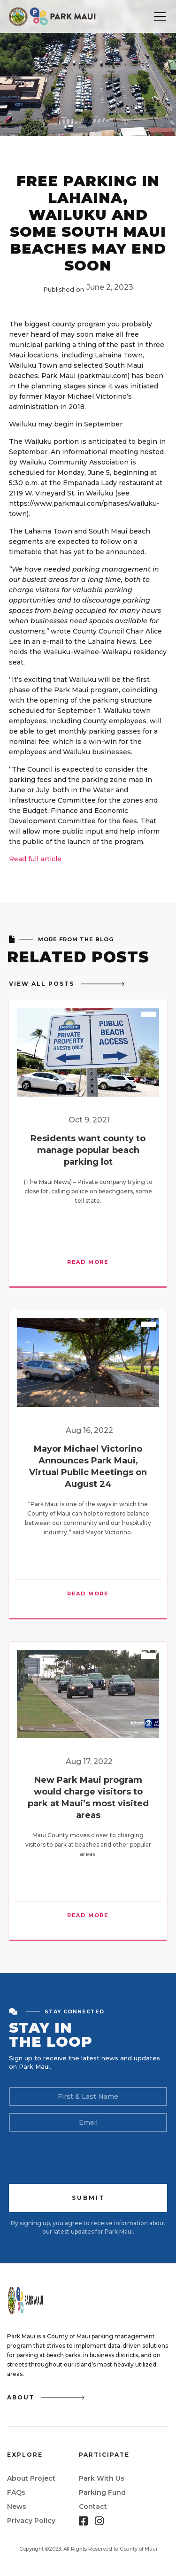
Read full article (35, 859)
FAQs (16, 2492)
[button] (159, 16)
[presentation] (80, 2157)
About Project (31, 2478)
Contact (93, 2506)
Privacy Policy (31, 2520)
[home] (53, 16)
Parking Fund (102, 2492)
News (16, 2506)
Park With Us (101, 2478)
